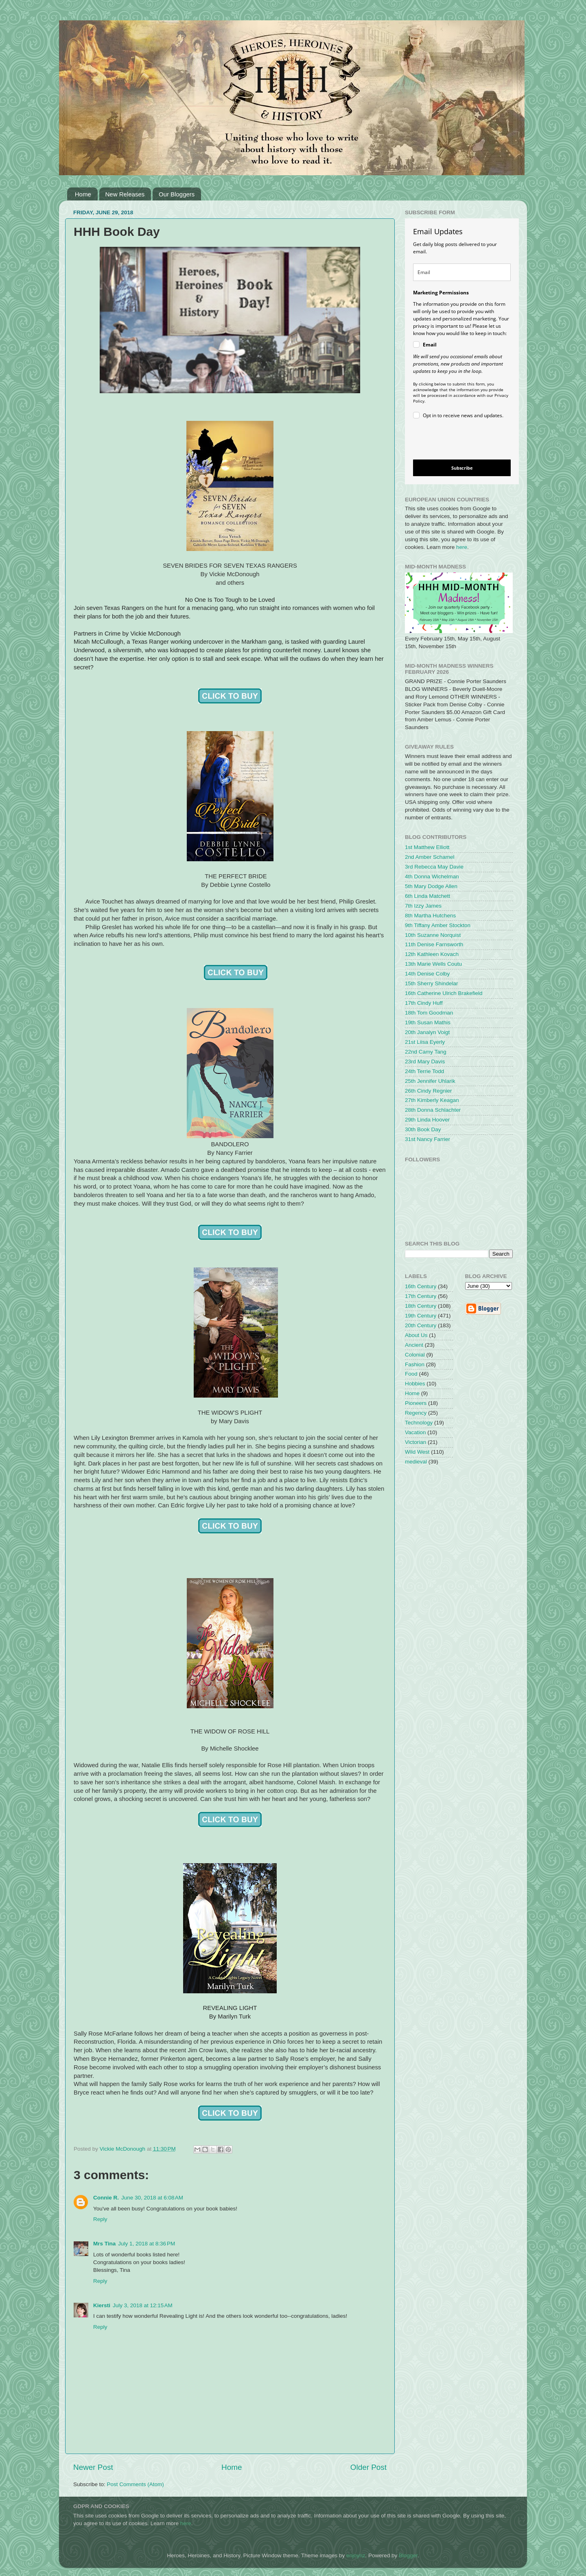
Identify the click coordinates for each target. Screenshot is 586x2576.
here (461, 547)
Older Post (368, 2467)
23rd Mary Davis (425, 1061)
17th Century (420, 1296)
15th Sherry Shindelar (431, 983)
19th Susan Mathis (427, 1022)
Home (83, 194)
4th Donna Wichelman (432, 876)
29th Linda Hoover (427, 1120)
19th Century (420, 1316)
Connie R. (106, 2198)
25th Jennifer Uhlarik (430, 1081)
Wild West (417, 1452)
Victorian (415, 1442)
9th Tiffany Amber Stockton (437, 925)
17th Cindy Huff (424, 1003)
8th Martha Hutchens (430, 915)
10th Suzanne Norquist (433, 935)
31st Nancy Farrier (427, 1139)
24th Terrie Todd (424, 1071)
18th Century (420, 1306)
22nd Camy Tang (425, 1052)
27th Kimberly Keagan (432, 1100)
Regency (415, 1413)
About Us (416, 1335)
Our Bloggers (177, 194)
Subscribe (462, 468)
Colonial (415, 1355)
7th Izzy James (423, 906)
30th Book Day (423, 1129)
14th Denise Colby (427, 974)
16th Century (420, 1286)
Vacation (415, 1432)
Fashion (414, 1364)
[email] (462, 272)
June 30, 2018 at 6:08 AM (152, 2198)
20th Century (420, 1325)
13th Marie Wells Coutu (433, 964)
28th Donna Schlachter (433, 1110)
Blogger (408, 2555)
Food (411, 1374)
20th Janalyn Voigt (427, 1032)
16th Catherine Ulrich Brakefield (444, 993)
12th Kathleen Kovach (432, 954)
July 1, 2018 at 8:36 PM (146, 2244)
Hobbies (415, 1384)
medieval (416, 1462)
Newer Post (93, 2467)
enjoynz (355, 2555)
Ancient (414, 1345)
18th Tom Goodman (429, 1013)
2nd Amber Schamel (430, 857)
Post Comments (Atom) (135, 2484)
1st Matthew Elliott (427, 847)
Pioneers (415, 1403)
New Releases (125, 194)
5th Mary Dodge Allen (431, 886)
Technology (419, 1423)
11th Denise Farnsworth (434, 944)
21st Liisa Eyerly (425, 1042)
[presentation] (455, 440)
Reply (100, 2219)
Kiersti (101, 2305)
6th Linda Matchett (427, 896)
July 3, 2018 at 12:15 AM (143, 2305)
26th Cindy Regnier (428, 1091)
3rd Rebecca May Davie (434, 867)
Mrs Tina (104, 2244)
